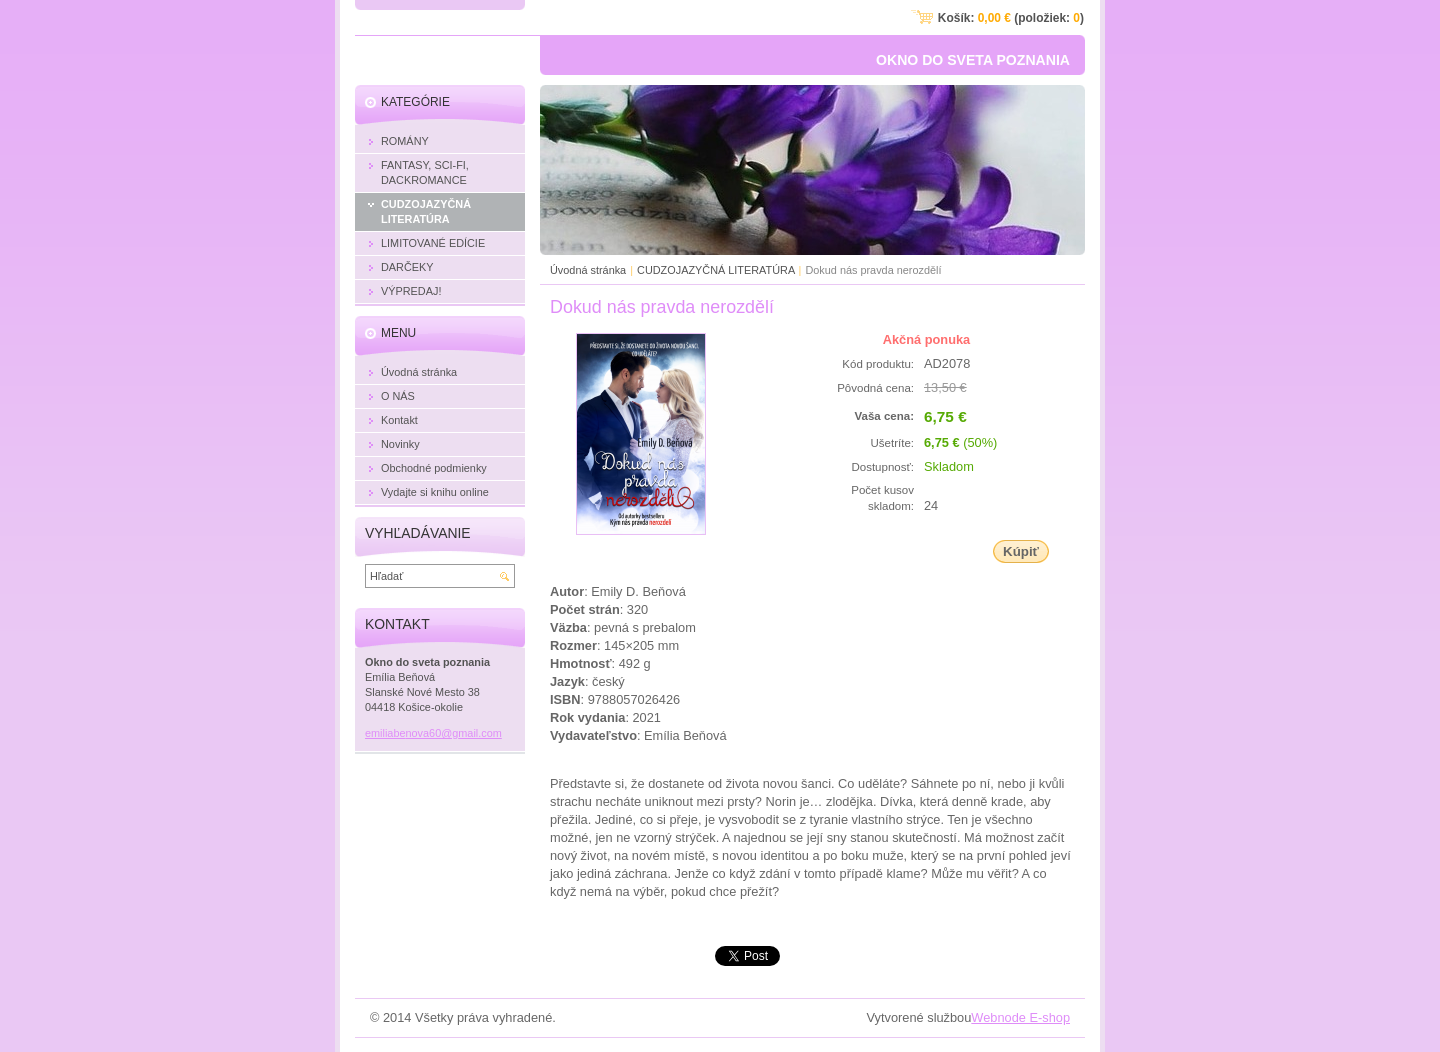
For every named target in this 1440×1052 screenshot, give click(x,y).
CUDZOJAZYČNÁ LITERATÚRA (717, 270)
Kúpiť (1021, 551)
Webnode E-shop (1020, 1017)
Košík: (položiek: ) (1011, 18)
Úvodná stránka (588, 270)
